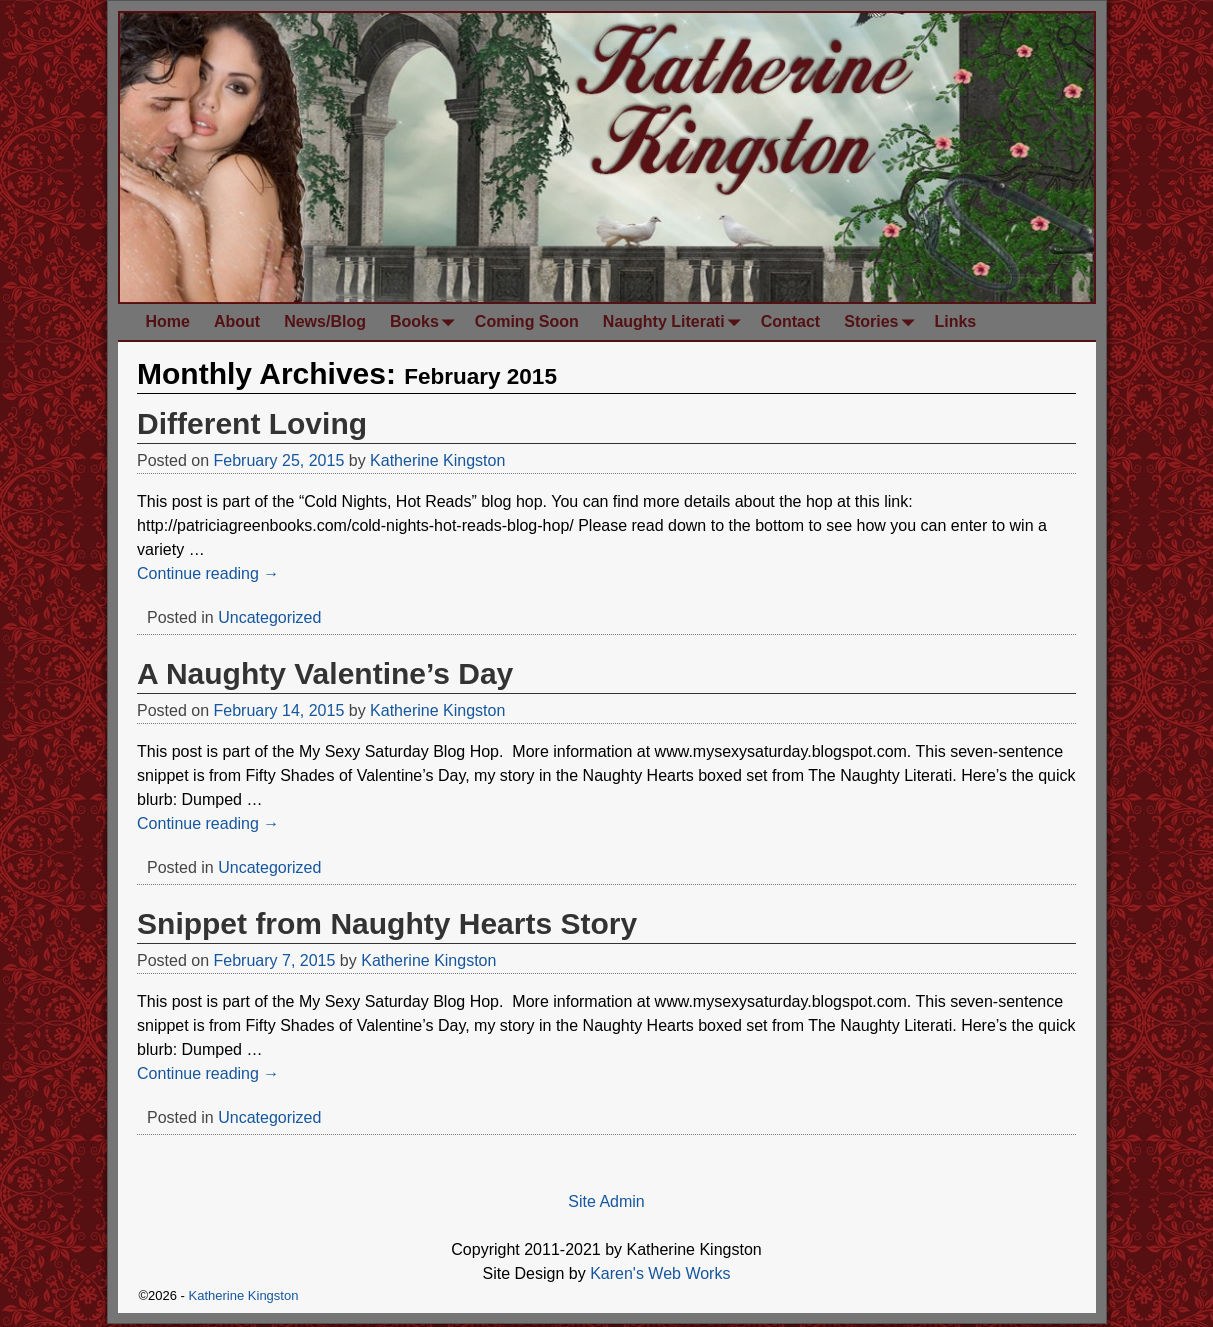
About (237, 321)
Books (426, 321)
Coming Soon (527, 321)
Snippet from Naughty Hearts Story (387, 923)
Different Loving (252, 423)
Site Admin (606, 1201)
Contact (791, 321)
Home (168, 321)
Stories (883, 321)
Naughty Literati (676, 321)
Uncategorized (269, 617)
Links (955, 321)
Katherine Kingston (244, 1295)
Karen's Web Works (660, 1273)
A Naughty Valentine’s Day (325, 673)
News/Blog (325, 321)
